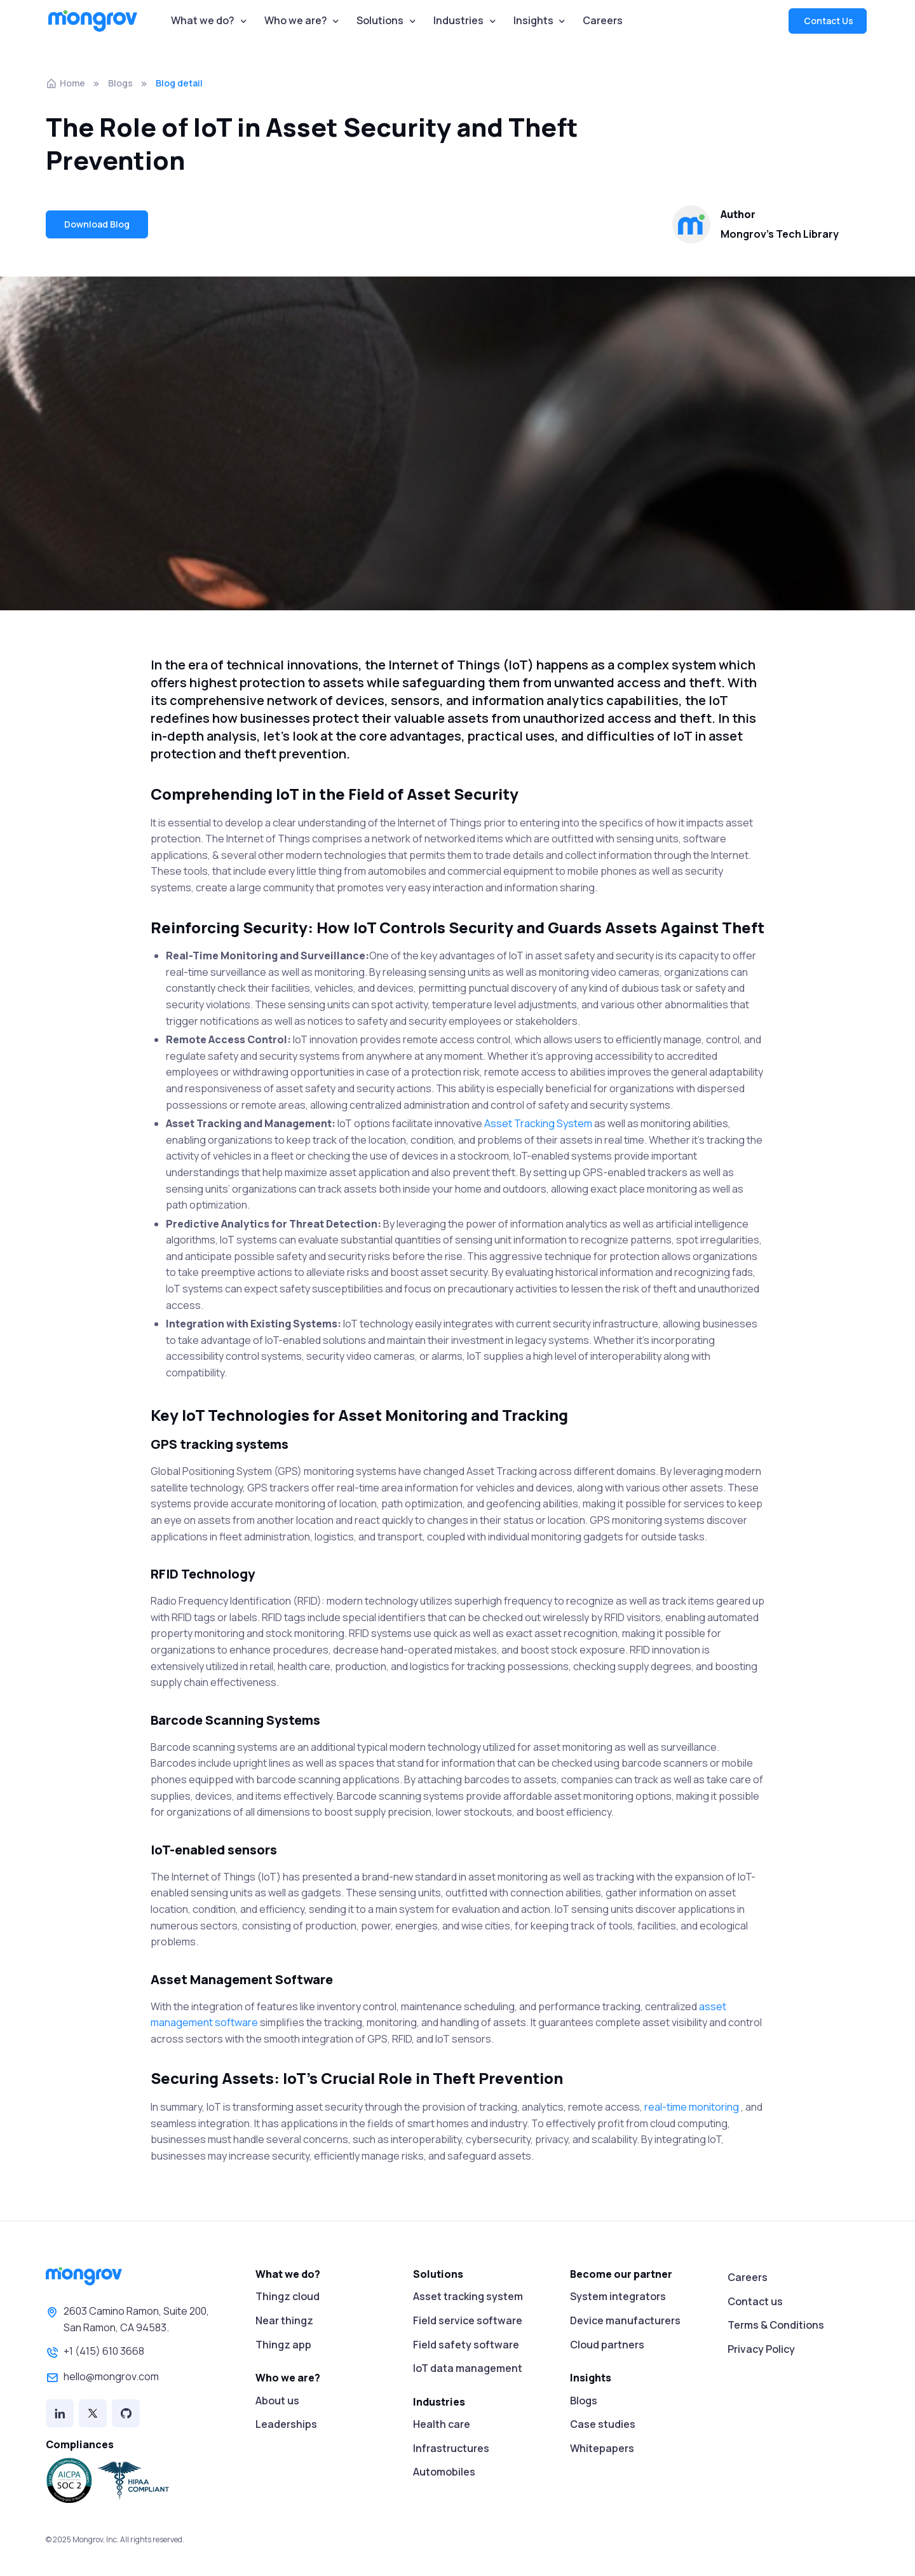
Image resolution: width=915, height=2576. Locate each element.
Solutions (379, 20)
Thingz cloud (287, 2296)
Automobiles (444, 2472)
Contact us (755, 2301)
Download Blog (97, 224)
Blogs (120, 83)
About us (277, 2401)
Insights (533, 20)
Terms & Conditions (776, 2325)
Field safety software (466, 2345)
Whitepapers (602, 2448)
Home (65, 83)
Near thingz (284, 2320)
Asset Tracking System (539, 1123)
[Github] (126, 2413)
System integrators (618, 2296)
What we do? (202, 20)
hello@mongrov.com (102, 2378)
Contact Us (827, 21)
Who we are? (295, 20)
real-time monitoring (692, 2107)
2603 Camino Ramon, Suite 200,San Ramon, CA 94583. (127, 2318)
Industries (458, 20)
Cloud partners (607, 2345)
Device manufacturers (625, 2320)
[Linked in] (60, 2413)
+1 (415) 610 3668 (95, 2352)
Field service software (467, 2320)
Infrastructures (451, 2448)
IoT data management (467, 2368)
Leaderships (286, 2424)
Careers (603, 20)
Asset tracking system (468, 2296)
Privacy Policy (761, 2349)
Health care (441, 2424)
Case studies (602, 2424)
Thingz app (283, 2345)
